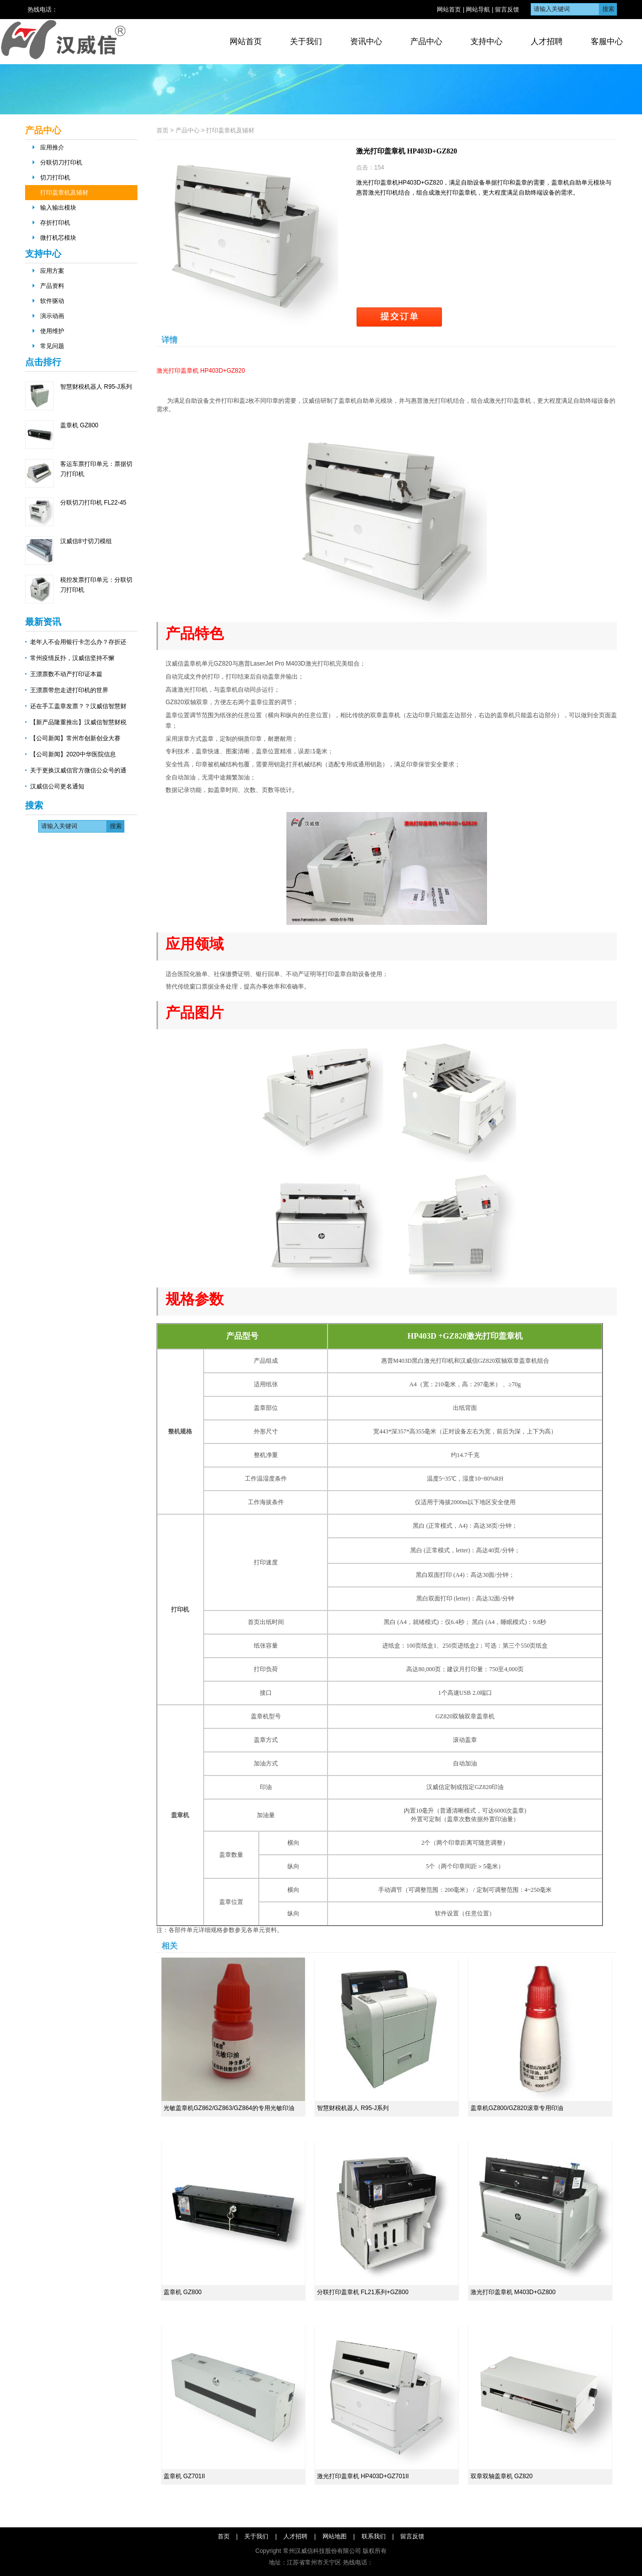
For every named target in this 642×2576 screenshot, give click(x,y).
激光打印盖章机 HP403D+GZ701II (363, 2476)
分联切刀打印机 (61, 162)
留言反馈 (507, 9)
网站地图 (335, 2536)
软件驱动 (52, 300)
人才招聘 (547, 41)
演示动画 (52, 315)
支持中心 (486, 41)
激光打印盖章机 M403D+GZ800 (513, 2292)
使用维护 (52, 331)
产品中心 (426, 41)
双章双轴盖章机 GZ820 (501, 2476)
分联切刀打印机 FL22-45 (93, 502)
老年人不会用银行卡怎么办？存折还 (78, 642)
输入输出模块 (58, 207)
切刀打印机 (55, 177)
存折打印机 (55, 222)
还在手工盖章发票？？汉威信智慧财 (78, 706)
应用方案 (52, 270)
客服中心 (607, 41)
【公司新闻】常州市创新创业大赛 (75, 738)
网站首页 (449, 9)
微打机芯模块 (58, 237)
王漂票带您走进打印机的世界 (69, 690)
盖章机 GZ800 (79, 425)
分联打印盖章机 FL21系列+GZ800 (362, 2292)
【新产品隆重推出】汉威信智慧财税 (78, 722)
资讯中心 (366, 41)
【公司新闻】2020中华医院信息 (73, 754)
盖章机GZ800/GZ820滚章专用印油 (516, 2108)
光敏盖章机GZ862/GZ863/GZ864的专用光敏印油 (229, 2108)
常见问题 (52, 346)
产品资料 (52, 285)
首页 (162, 130)
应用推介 (52, 147)
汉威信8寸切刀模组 (86, 541)
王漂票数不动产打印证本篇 (66, 674)
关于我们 (306, 41)
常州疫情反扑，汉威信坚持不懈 (72, 658)
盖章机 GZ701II (184, 2476)
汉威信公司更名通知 (57, 786)
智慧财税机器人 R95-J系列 (96, 386)
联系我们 (374, 2536)
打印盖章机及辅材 (64, 192)
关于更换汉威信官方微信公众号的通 (78, 770)
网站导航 (478, 9)
